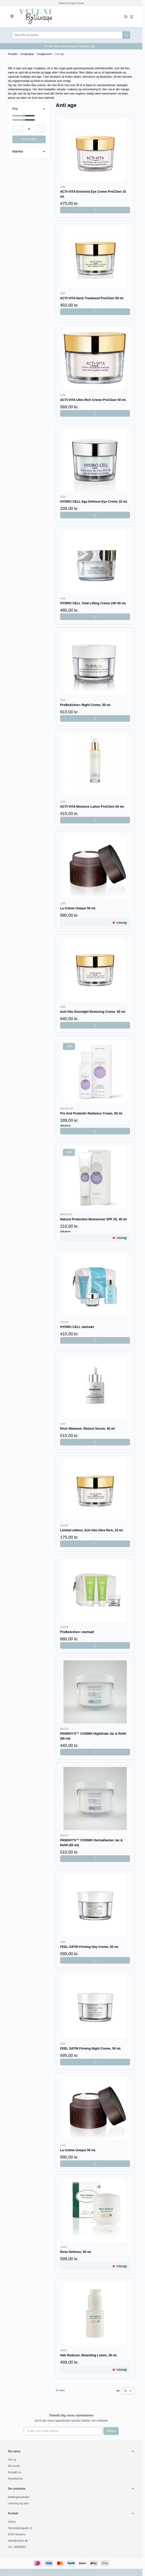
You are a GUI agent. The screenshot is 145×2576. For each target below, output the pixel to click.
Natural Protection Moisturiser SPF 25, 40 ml (93, 1219)
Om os (12, 2459)
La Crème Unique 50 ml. (78, 908)
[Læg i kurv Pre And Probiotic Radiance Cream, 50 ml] (95, 1131)
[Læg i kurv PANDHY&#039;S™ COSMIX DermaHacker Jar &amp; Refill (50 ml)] (95, 1858)
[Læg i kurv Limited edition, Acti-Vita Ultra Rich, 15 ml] (95, 1543)
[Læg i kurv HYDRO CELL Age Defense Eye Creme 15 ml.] (95, 515)
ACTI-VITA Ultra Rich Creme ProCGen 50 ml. (93, 400)
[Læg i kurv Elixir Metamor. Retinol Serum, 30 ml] (95, 1442)
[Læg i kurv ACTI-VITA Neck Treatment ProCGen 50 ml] (95, 311)
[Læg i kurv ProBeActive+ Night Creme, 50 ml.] (95, 718)
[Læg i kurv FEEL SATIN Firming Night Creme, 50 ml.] (95, 2062)
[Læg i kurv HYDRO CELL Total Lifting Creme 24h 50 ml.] (95, 616)
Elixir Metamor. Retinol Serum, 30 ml (87, 1428)
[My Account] (125, 16)
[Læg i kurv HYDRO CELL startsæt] (95, 1340)
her (94, 46)
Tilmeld (111, 2430)
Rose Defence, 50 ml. (76, 2252)
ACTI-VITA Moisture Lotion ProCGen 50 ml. (92, 806)
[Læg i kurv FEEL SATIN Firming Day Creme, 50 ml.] (95, 1960)
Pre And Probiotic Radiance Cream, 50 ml (91, 1113)
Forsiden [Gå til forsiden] (12, 54)
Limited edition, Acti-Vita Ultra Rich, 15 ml (91, 1530)
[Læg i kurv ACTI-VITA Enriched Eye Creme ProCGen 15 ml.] (95, 210)
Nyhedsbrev (15, 2478)
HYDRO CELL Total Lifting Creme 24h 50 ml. (93, 603)
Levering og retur (18, 2503)
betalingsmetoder (19, 2497)
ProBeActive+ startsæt (77, 1632)
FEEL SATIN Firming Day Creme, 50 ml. (89, 1947)
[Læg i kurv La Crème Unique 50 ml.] (95, 2163)
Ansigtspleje (27, 54)
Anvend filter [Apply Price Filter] (29, 139)
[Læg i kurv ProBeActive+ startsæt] (95, 1645)
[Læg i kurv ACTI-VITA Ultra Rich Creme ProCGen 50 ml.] (95, 413)
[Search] (126, 35)
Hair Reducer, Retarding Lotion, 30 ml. (88, 2355)
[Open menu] (12, 16)
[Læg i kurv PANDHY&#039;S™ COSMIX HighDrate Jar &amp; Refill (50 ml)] (95, 1752)
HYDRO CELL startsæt (77, 1327)
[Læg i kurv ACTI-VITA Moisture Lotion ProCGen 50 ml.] (95, 820)
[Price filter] (29, 109)
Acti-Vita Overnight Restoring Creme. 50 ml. (93, 1011)
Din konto (14, 2466)
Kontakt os (14, 2472)
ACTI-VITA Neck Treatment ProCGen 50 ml (91, 298)
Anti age (59, 54)
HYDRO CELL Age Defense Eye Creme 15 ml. (94, 501)
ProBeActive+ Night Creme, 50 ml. (85, 705)
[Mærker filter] (29, 151)
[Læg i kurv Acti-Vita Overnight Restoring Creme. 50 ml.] (95, 1025)
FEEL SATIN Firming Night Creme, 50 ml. (90, 2048)
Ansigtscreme (44, 54)
